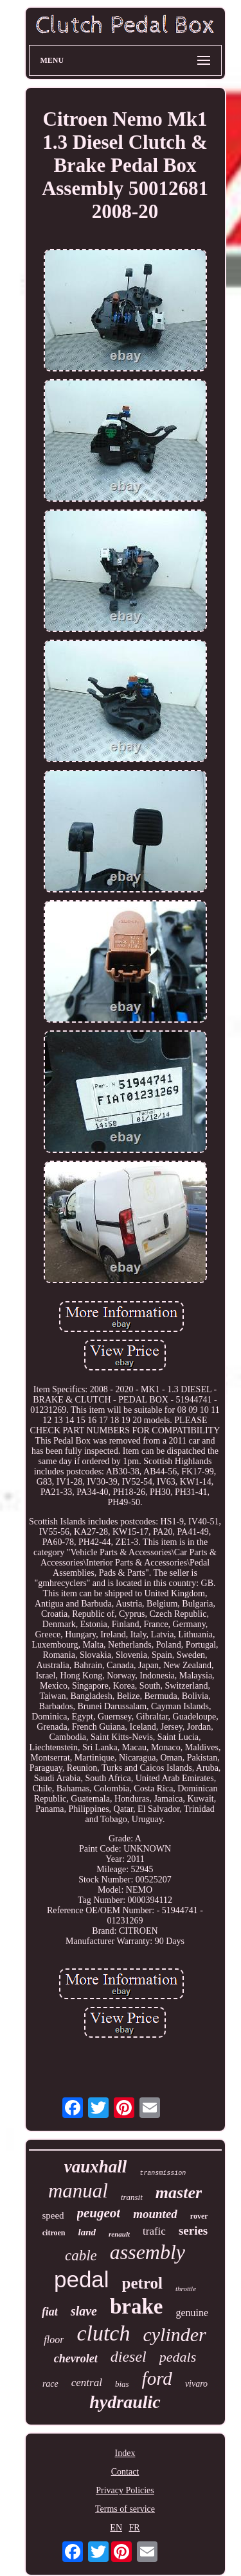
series (193, 2230)
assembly (147, 2252)
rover (199, 2216)
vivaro (196, 2384)
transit (132, 2197)
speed (53, 2215)
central (86, 2382)
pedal (81, 2279)
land (87, 2232)
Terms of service (125, 2509)
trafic (154, 2231)
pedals (177, 2357)
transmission (162, 2173)
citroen (54, 2232)
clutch (103, 2333)
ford (157, 2378)
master (179, 2192)
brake (136, 2306)
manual (78, 2190)
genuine (191, 2312)
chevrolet (76, 2358)
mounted (155, 2214)
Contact (125, 2472)
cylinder (174, 2334)
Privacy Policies (125, 2490)
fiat (50, 2311)
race (50, 2384)
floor (54, 2339)
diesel (129, 2356)
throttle (185, 2288)
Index (125, 2453)
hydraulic (124, 2402)
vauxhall (95, 2166)
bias (122, 2384)
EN (116, 2527)
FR (134, 2527)
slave (84, 2311)
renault (119, 2234)
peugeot (99, 2213)
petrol (142, 2283)
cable (81, 2256)
